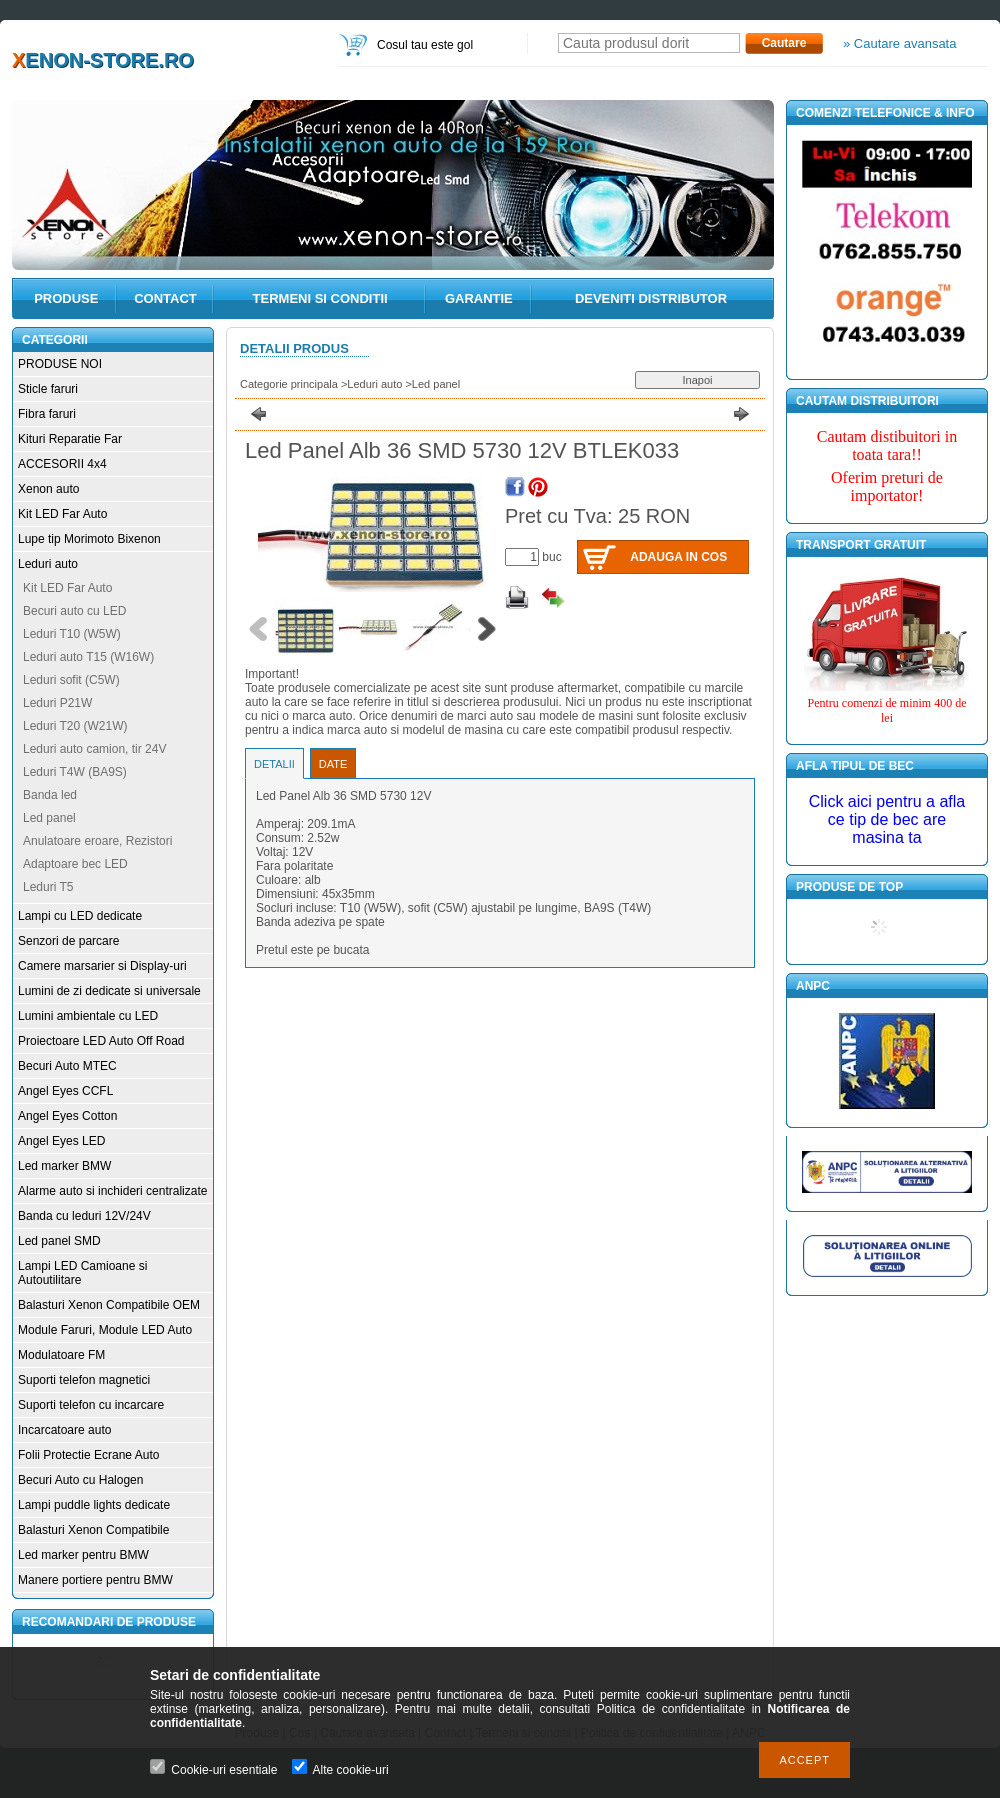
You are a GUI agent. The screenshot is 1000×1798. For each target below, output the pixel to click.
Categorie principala (289, 384)
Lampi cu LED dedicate (80, 916)
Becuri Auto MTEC (67, 1066)
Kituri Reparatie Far (70, 439)
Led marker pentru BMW (83, 1555)
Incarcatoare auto (64, 1430)
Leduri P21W (57, 703)
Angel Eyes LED (61, 1141)
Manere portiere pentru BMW (95, 1580)
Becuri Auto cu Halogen (80, 1480)
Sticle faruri (48, 389)
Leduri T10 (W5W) (72, 634)
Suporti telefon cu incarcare (91, 1405)
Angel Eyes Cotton (67, 1116)
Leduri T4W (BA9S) (75, 772)
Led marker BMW (64, 1166)
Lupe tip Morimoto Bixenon (89, 539)
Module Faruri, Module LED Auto (105, 1330)
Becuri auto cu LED (74, 611)
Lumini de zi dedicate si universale (109, 991)
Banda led (50, 795)
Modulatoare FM (61, 1355)
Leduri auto (48, 564)
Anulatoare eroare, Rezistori (97, 841)
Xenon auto (48, 489)
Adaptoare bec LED (75, 864)
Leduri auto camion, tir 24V (94, 749)
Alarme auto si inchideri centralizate (112, 1191)
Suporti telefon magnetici (84, 1380)
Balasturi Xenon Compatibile (93, 1530)
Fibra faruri (47, 414)
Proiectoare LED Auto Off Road (101, 1041)
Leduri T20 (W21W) (75, 726)
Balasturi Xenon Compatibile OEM (109, 1305)
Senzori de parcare (68, 941)
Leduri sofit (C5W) (71, 680)
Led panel (49, 818)
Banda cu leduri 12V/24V (84, 1216)
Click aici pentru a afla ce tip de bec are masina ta (887, 819)
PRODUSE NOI (60, 364)
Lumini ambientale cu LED (88, 1016)
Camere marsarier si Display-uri (102, 966)
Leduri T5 (48, 887)
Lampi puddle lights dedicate (94, 1505)
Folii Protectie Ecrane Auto (88, 1455)
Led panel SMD (59, 1241)
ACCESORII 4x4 (62, 464)
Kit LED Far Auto (62, 514)
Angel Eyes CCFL (65, 1091)
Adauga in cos (678, 557)
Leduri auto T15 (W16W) (88, 657)
